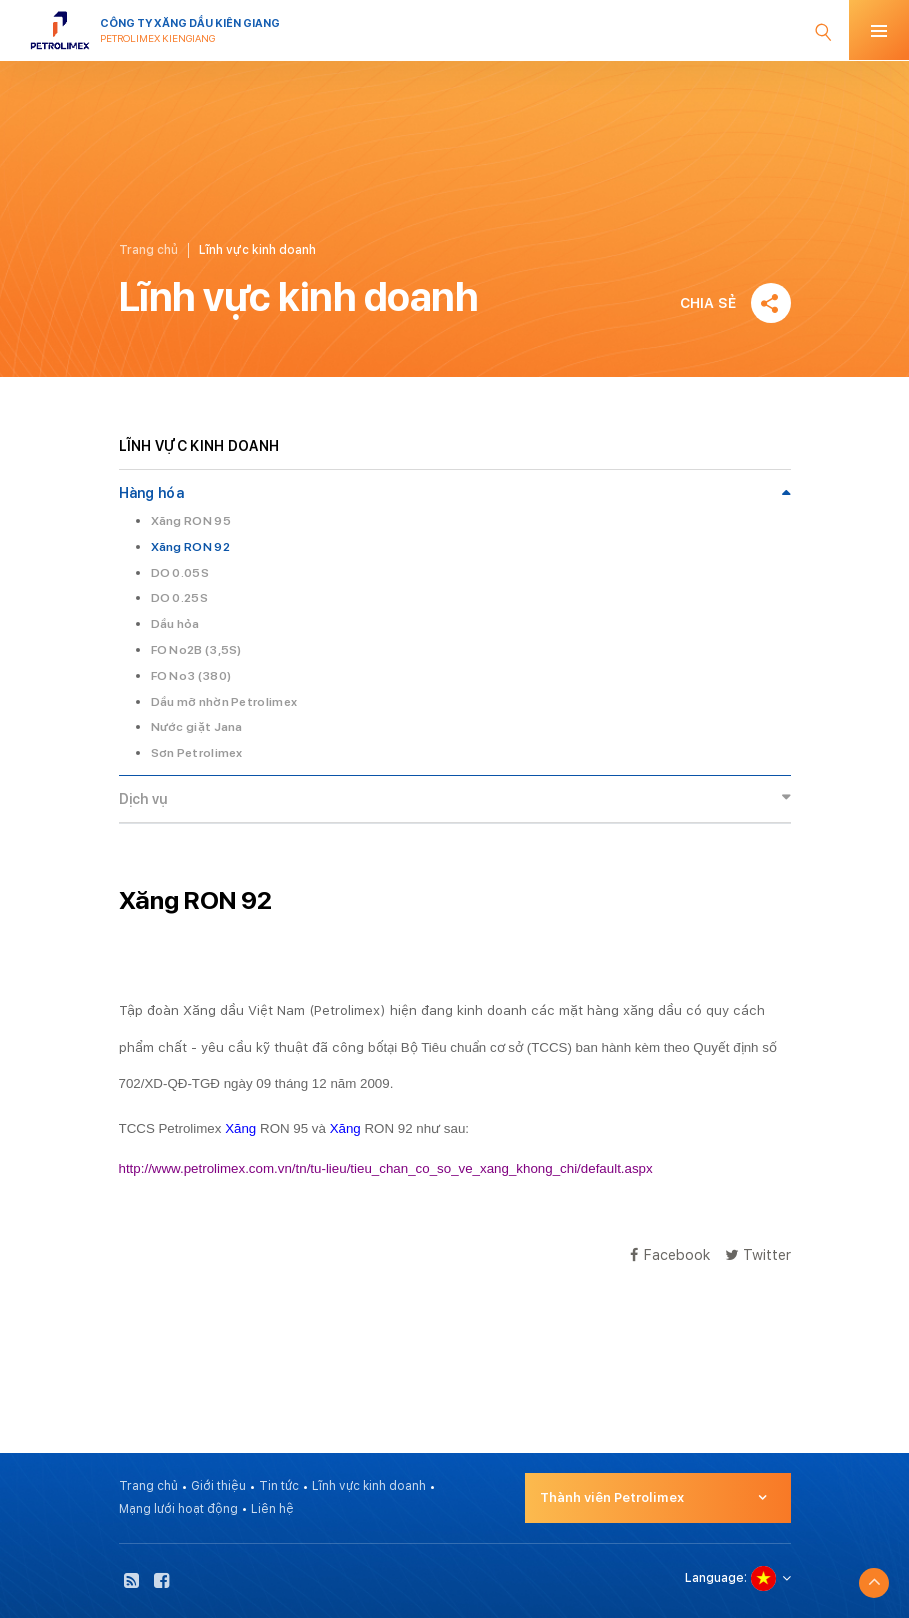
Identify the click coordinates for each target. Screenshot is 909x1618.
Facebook (670, 1254)
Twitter (758, 1254)
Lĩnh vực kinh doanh (369, 1486)
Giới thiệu (218, 1486)
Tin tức (279, 1486)
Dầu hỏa (175, 624)
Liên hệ (272, 1509)
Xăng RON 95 (191, 521)
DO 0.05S (180, 573)
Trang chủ (148, 250)
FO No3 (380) (191, 676)
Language (714, 1578)
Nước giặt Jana (197, 727)
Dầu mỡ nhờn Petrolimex (224, 702)
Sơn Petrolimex (197, 753)
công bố (358, 1047)
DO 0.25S (179, 598)
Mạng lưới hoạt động (178, 1509)
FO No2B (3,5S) (196, 650)
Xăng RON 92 (190, 547)
